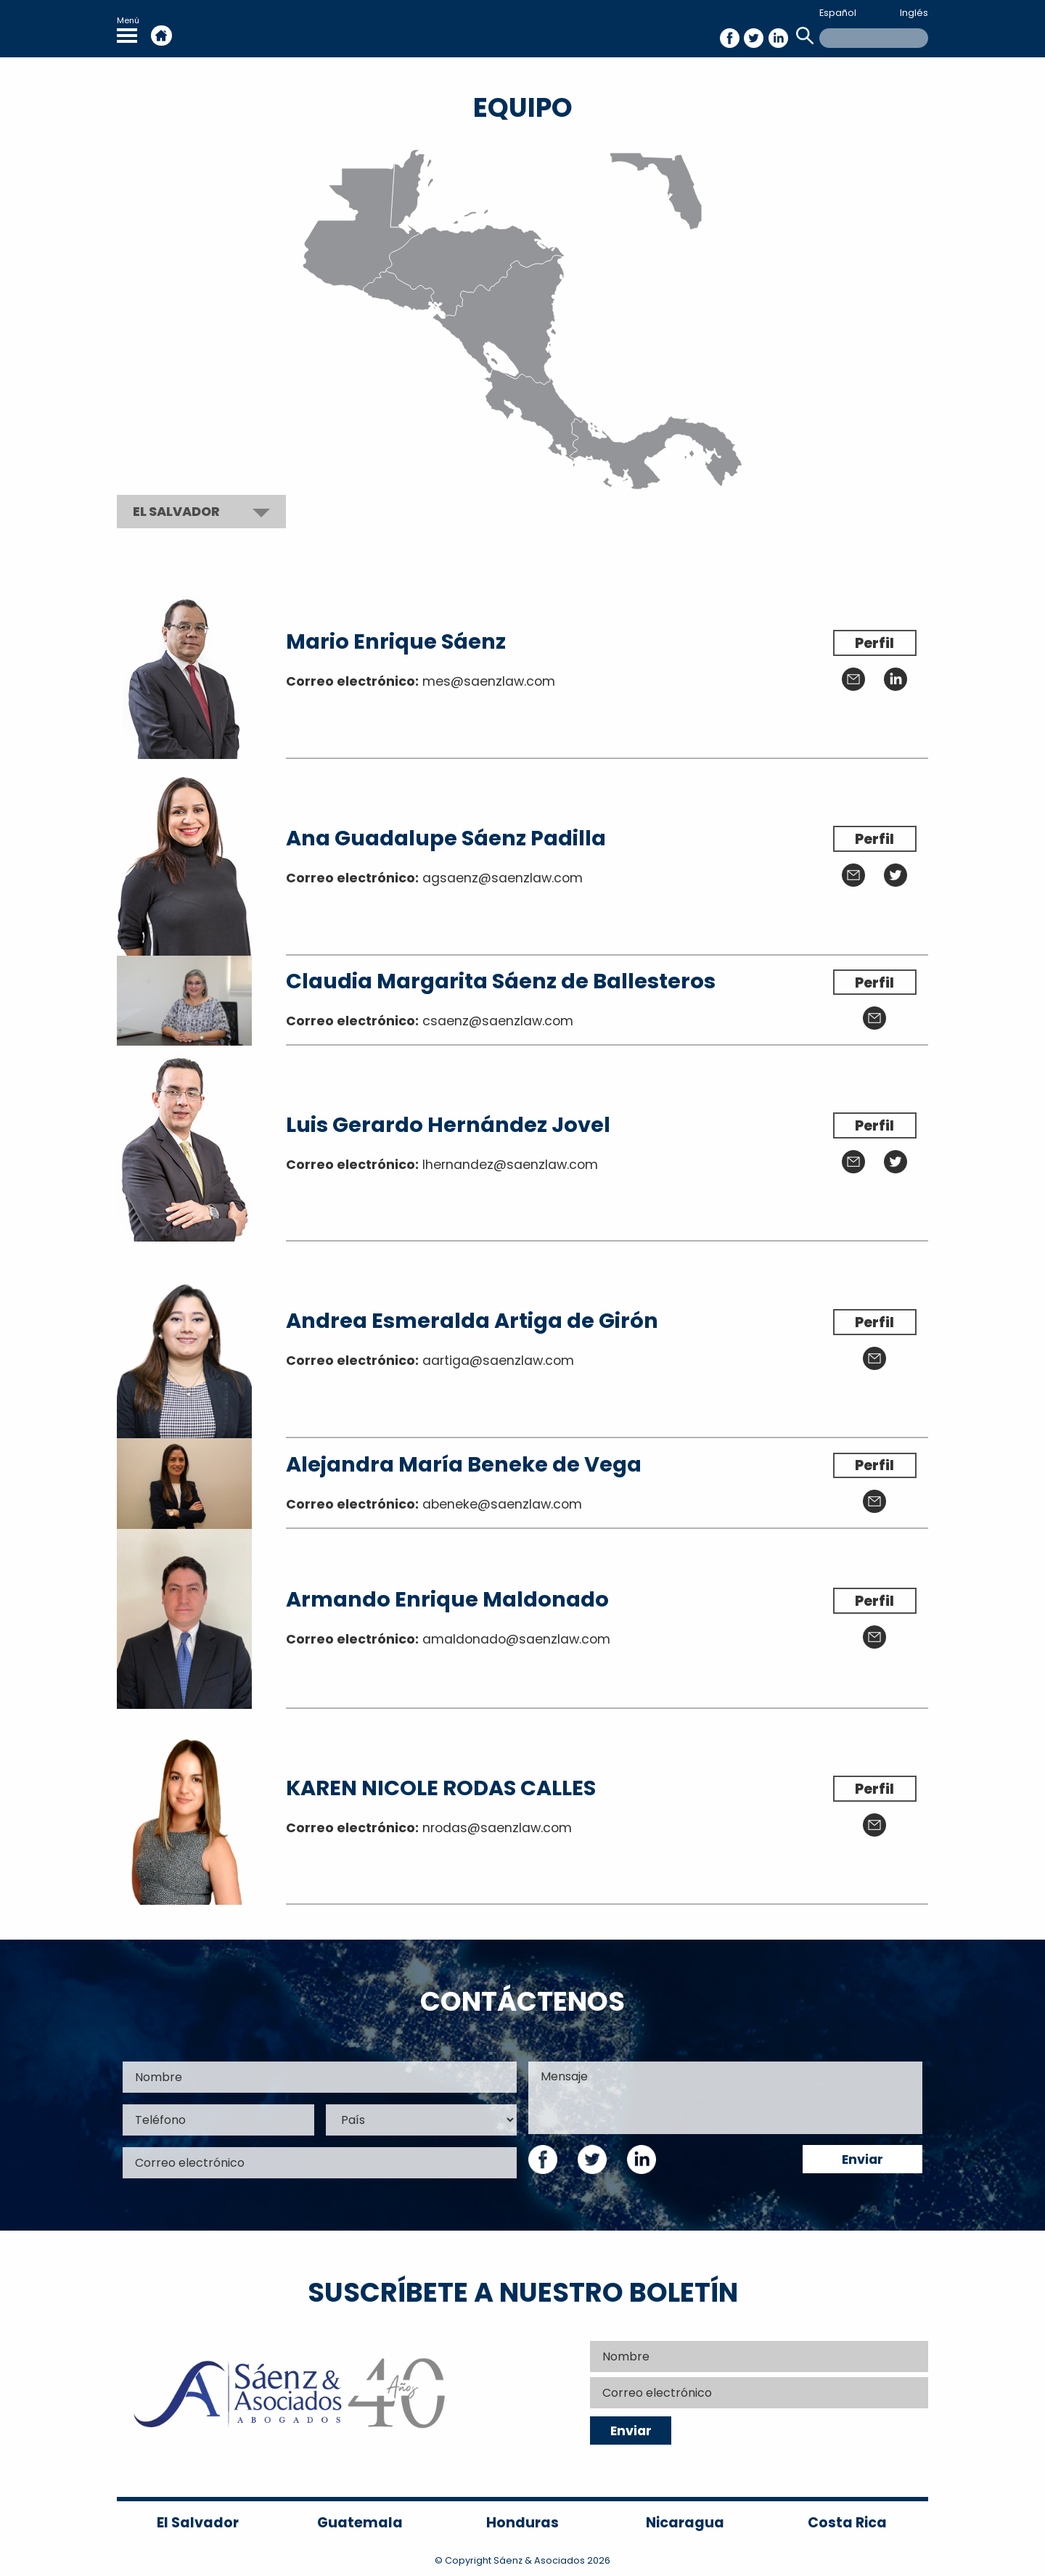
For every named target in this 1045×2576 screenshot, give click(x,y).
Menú (128, 29)
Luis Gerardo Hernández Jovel (448, 1124)
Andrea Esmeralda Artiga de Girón (472, 1320)
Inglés (914, 13)
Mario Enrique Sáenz (396, 641)
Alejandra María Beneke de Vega (464, 1464)
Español (837, 13)
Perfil (874, 643)
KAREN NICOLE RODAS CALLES (441, 1787)
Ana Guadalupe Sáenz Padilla (446, 838)
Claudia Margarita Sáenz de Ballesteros (501, 981)
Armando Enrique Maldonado (447, 1599)
